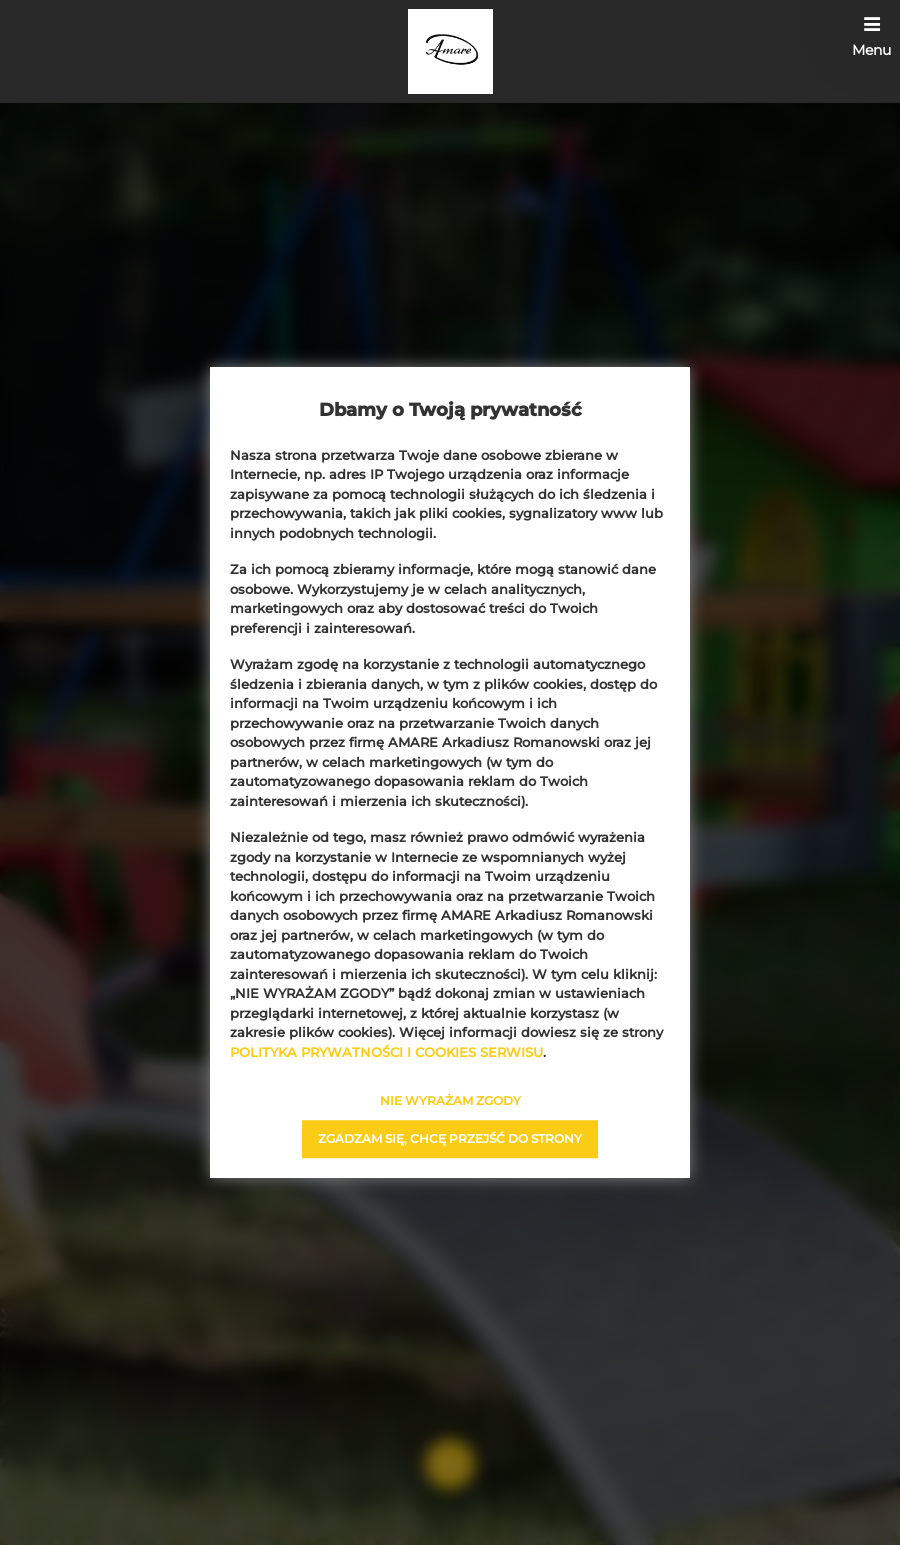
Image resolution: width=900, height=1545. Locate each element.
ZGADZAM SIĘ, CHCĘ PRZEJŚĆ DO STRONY (450, 1138)
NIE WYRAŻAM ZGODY (450, 1100)
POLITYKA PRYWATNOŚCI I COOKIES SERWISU (386, 1052)
